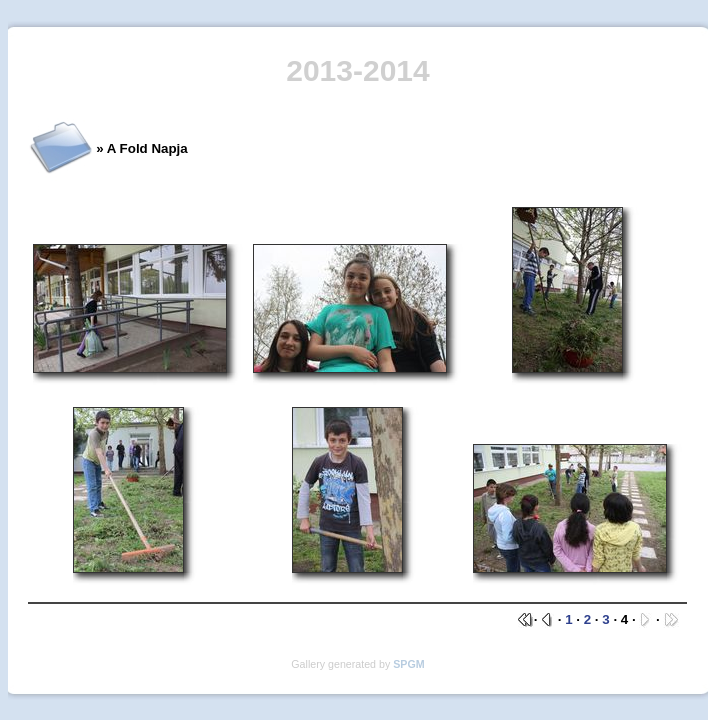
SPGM (408, 664)
